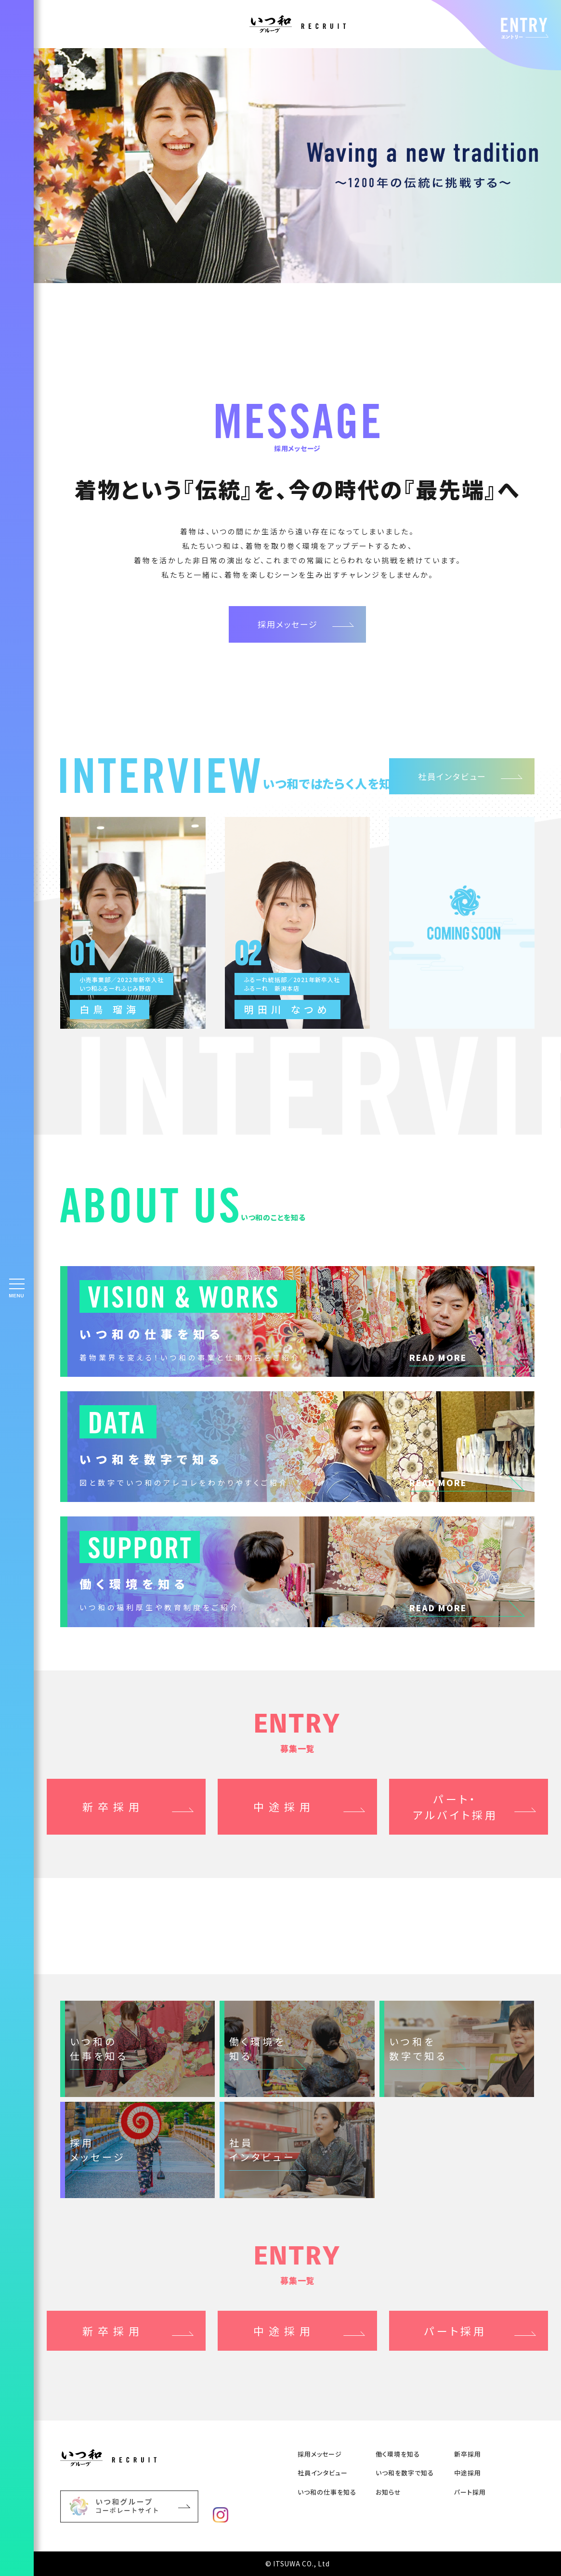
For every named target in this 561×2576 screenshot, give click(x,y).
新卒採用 (113, 1806)
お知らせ (388, 2492)
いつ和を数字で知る (405, 2472)
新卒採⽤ (467, 2454)
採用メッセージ (288, 624)
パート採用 (470, 2492)
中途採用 (284, 1806)
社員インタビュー (452, 776)
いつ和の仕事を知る (327, 2492)
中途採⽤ (467, 2472)
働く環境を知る (398, 2454)
